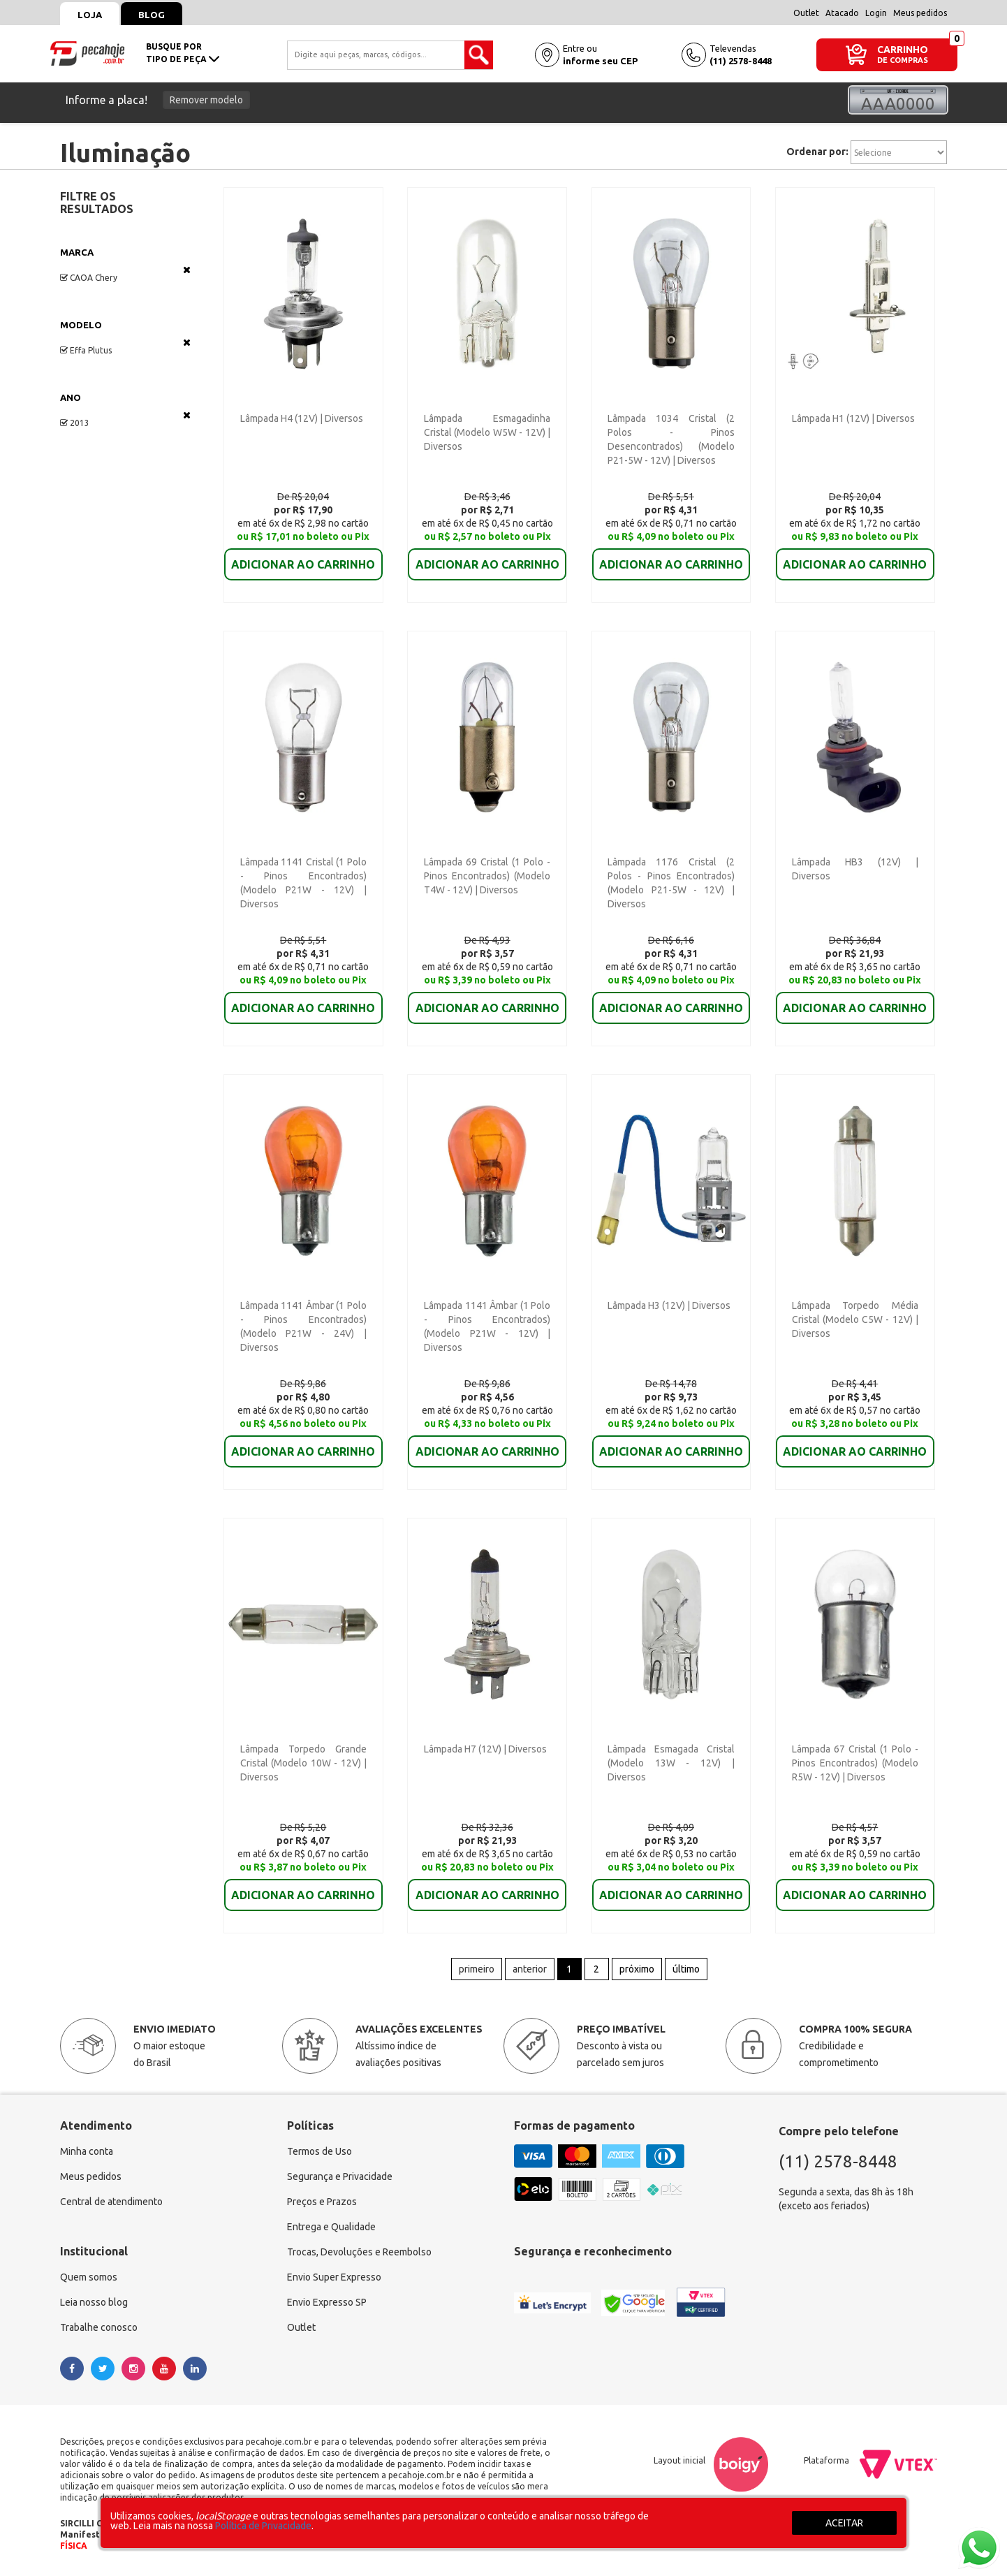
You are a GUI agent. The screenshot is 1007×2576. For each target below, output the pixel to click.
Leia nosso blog (94, 2302)
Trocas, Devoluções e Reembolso (359, 2251)
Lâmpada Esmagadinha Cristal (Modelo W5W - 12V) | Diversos (487, 432)
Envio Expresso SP (327, 2302)
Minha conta (86, 2151)
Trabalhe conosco (99, 2327)
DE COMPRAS (902, 60)
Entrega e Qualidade (331, 2226)
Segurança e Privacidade (339, 2176)
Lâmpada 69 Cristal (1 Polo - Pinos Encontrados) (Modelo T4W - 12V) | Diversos (487, 875)
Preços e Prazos (322, 2201)
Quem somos (88, 2277)
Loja (90, 15)
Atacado (842, 12)
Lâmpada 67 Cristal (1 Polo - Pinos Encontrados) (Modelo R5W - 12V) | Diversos (855, 1763)
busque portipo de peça (182, 53)
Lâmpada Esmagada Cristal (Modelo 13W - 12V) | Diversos (671, 1763)
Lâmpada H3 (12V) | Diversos (669, 1305)
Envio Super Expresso (334, 2277)
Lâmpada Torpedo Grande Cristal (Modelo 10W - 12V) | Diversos (303, 1763)
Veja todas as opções (187, 270)
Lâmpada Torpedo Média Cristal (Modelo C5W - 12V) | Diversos (855, 1319)
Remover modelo (206, 99)
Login (876, 12)
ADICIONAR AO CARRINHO (303, 554)
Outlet (806, 12)
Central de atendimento (111, 2201)
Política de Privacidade (263, 2525)
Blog (151, 15)
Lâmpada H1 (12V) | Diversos (853, 418)
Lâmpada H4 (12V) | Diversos (301, 418)
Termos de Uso (319, 2151)
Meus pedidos (920, 12)
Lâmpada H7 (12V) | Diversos (485, 1749)
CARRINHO (902, 49)
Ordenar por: (817, 151)
